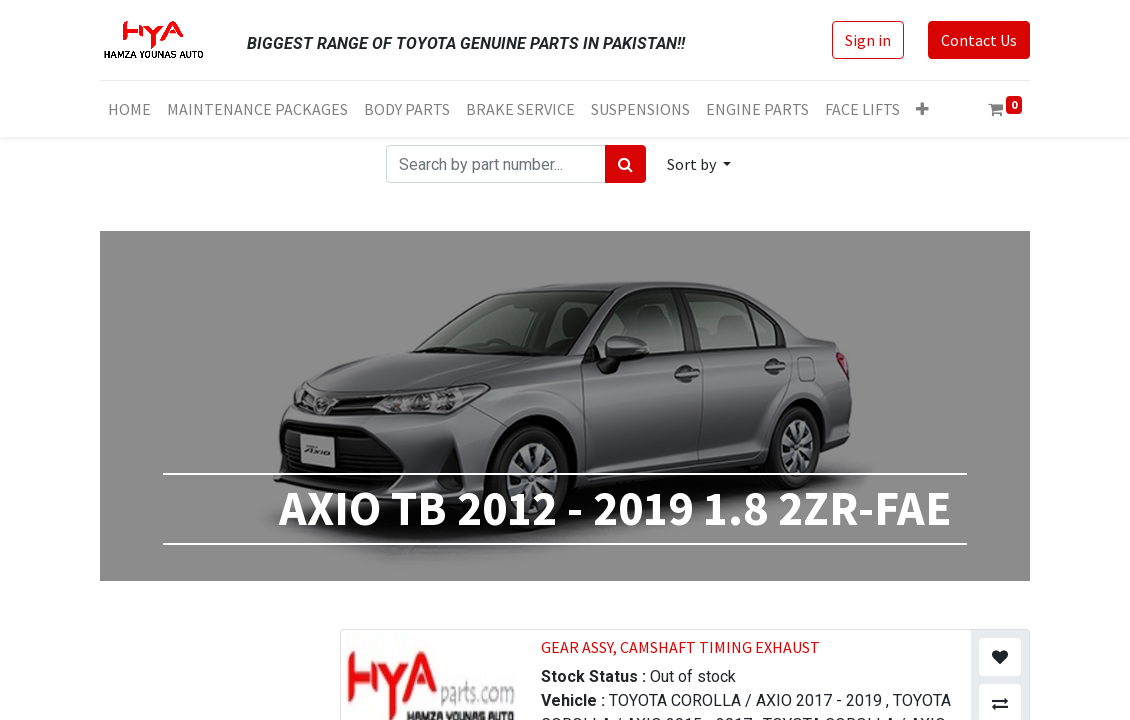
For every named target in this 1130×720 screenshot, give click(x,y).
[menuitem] (129, 109)
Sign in (868, 40)
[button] (922, 109)
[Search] (625, 164)
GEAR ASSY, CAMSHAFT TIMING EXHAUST (680, 647)
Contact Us (979, 40)
